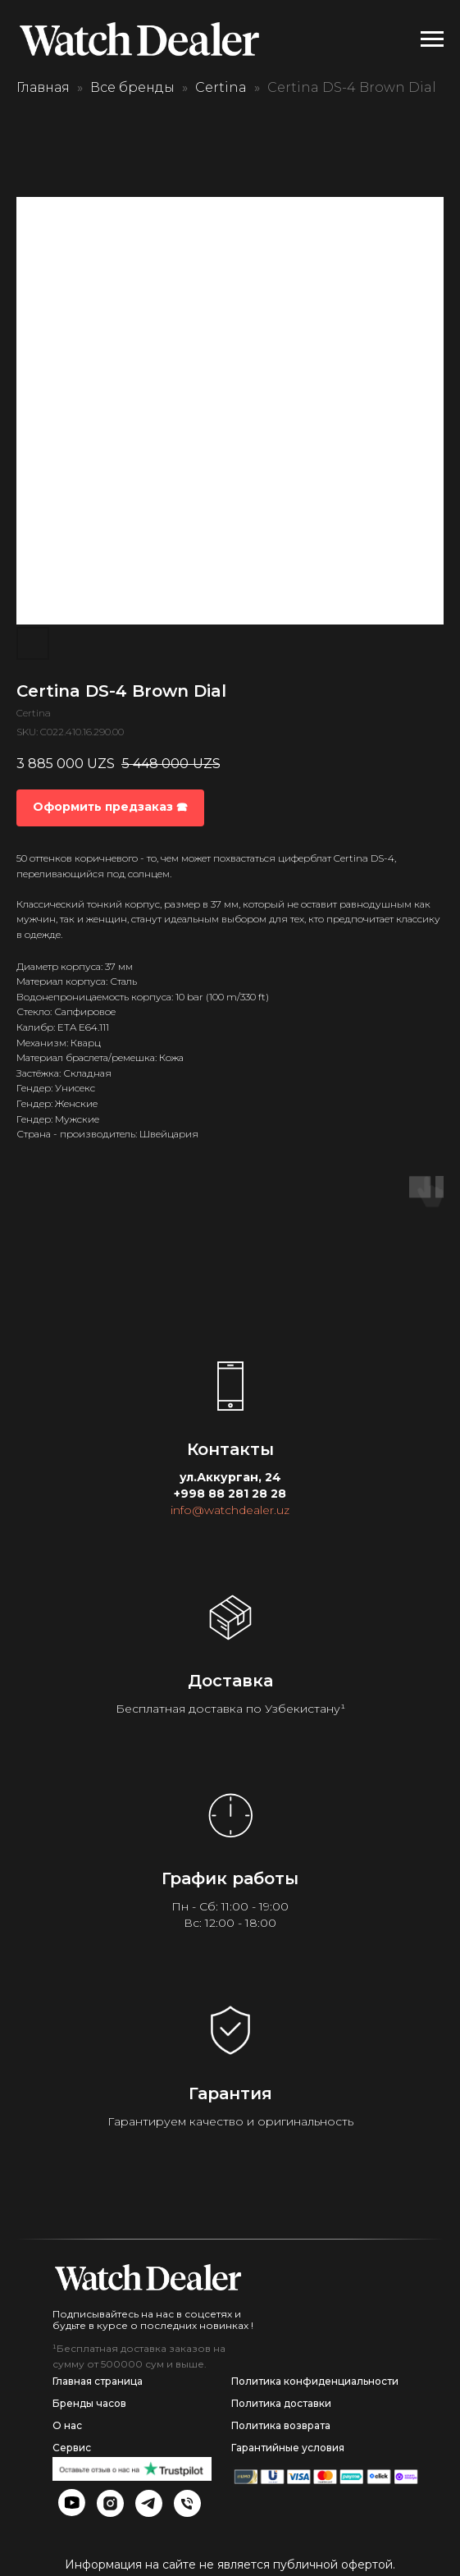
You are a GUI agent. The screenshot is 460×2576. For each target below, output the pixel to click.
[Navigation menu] (432, 39)
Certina (221, 87)
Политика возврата (280, 2425)
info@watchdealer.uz (230, 1510)
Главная (43, 87)
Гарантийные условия (287, 2447)
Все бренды (132, 87)
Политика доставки (281, 2403)
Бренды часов (89, 2403)
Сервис (71, 2447)
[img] (148, 2277)
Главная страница (97, 2381)
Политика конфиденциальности (315, 2381)
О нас (67, 2425)
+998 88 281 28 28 (230, 1493)
